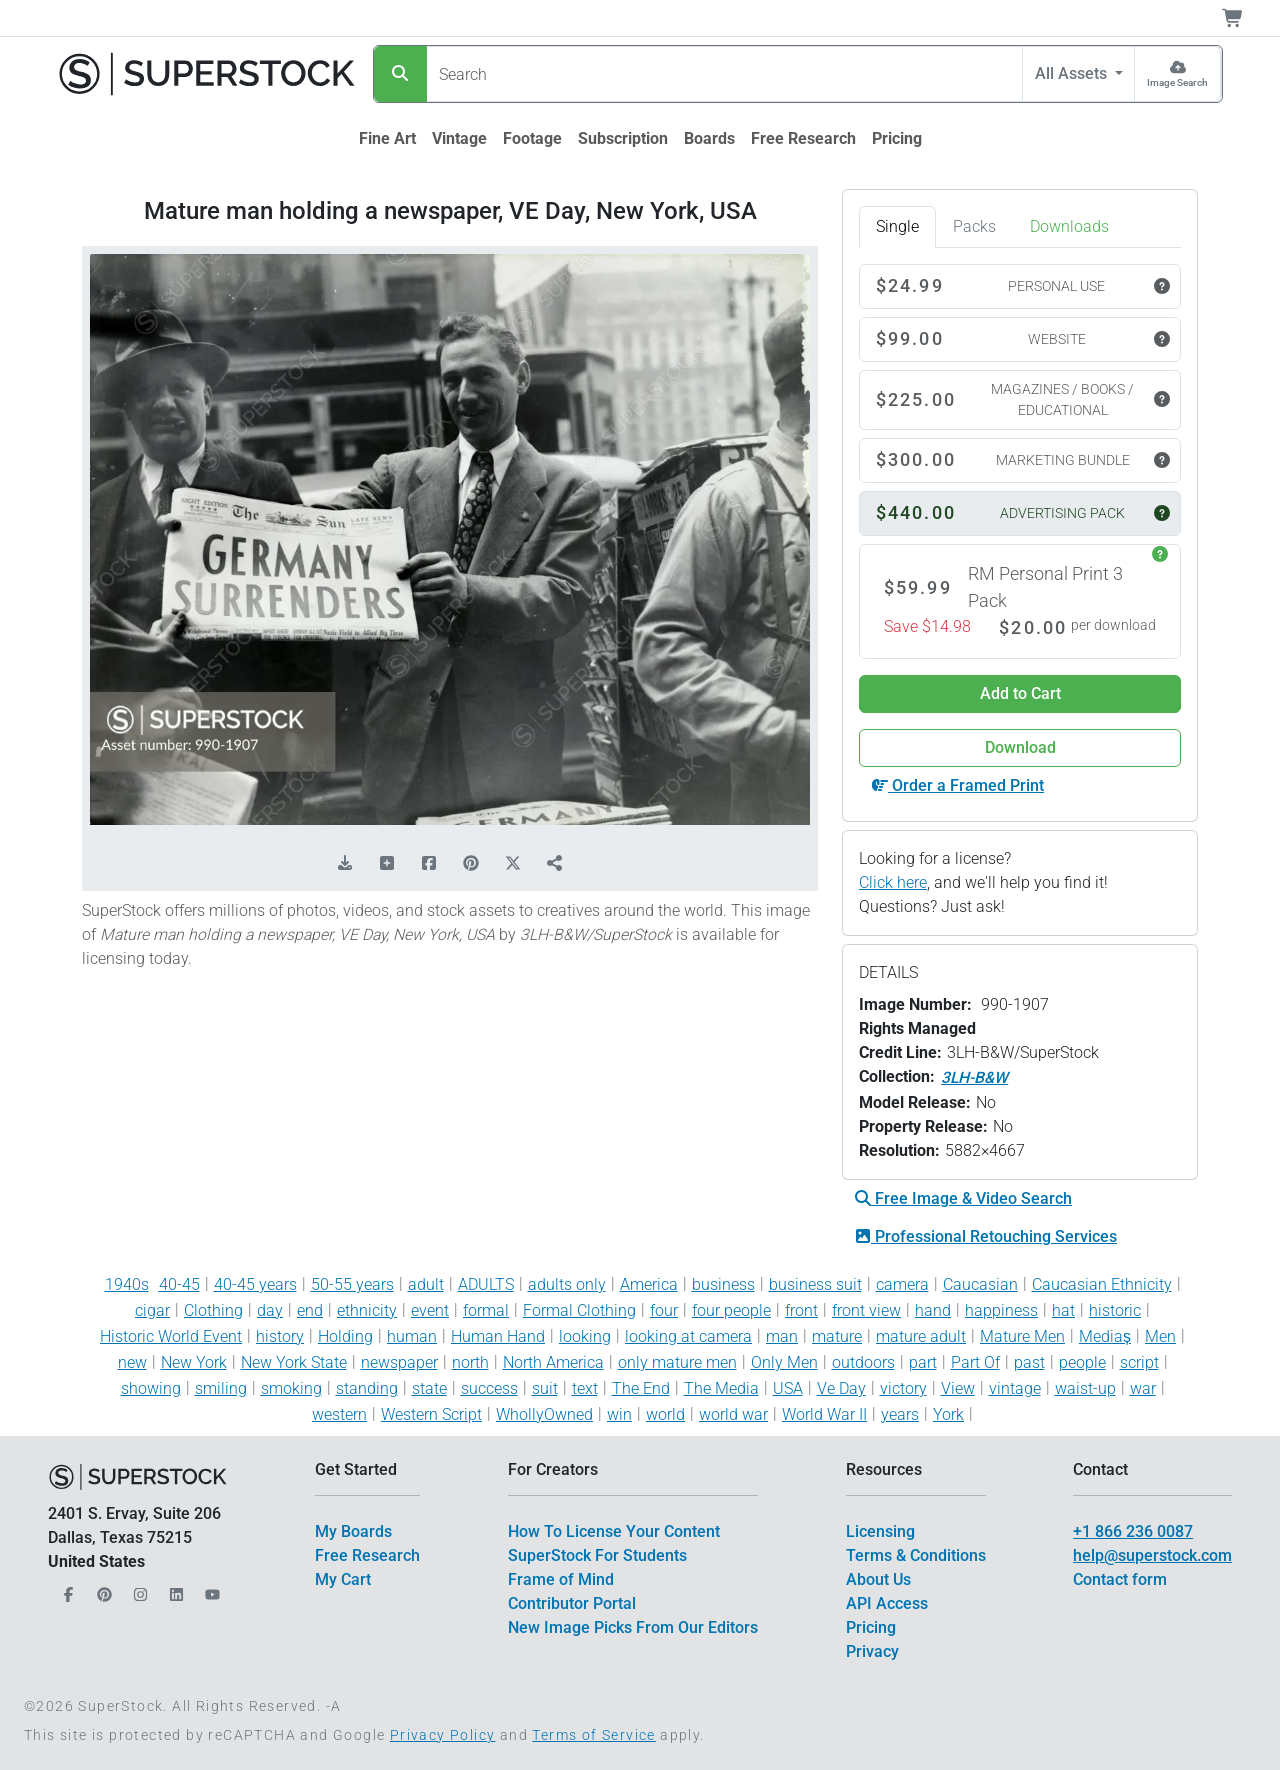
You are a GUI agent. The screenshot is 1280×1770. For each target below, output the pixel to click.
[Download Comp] (345, 864)
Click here (893, 882)
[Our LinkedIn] (174, 1589)
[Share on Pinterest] (471, 864)
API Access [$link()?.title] (887, 1603)
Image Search (1177, 82)
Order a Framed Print (958, 785)
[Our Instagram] (138, 1589)
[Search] (400, 74)
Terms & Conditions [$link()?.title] (916, 1555)
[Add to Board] (387, 864)
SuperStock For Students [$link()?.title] (597, 1555)
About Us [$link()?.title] (878, 1579)
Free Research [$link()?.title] (367, 1555)
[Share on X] (513, 864)
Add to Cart (1020, 693)
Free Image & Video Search (963, 1198)
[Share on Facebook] (429, 864)
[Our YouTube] (210, 1589)
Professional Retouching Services (986, 1236)
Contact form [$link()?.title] (1120, 1579)
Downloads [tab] (1069, 226)
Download (1020, 747)
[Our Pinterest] (102, 1589)
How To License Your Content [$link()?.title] (614, 1531)
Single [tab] (897, 226)
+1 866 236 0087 (1133, 1531)
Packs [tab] (974, 226)
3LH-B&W (974, 1077)
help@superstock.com (1152, 1555)
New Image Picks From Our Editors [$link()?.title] (633, 1627)
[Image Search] (1177, 74)
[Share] (555, 864)
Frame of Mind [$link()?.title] (561, 1579)
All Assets (1073, 73)
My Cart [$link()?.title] (343, 1579)
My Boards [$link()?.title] (353, 1531)
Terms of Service (593, 1735)
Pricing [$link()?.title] (871, 1627)
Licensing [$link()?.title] (880, 1531)
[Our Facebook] (66, 1589)
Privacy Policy (443, 1735)
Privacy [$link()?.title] (872, 1651)
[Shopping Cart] (1244, 18)
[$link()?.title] (387, 139)
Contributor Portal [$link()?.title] (572, 1603)
